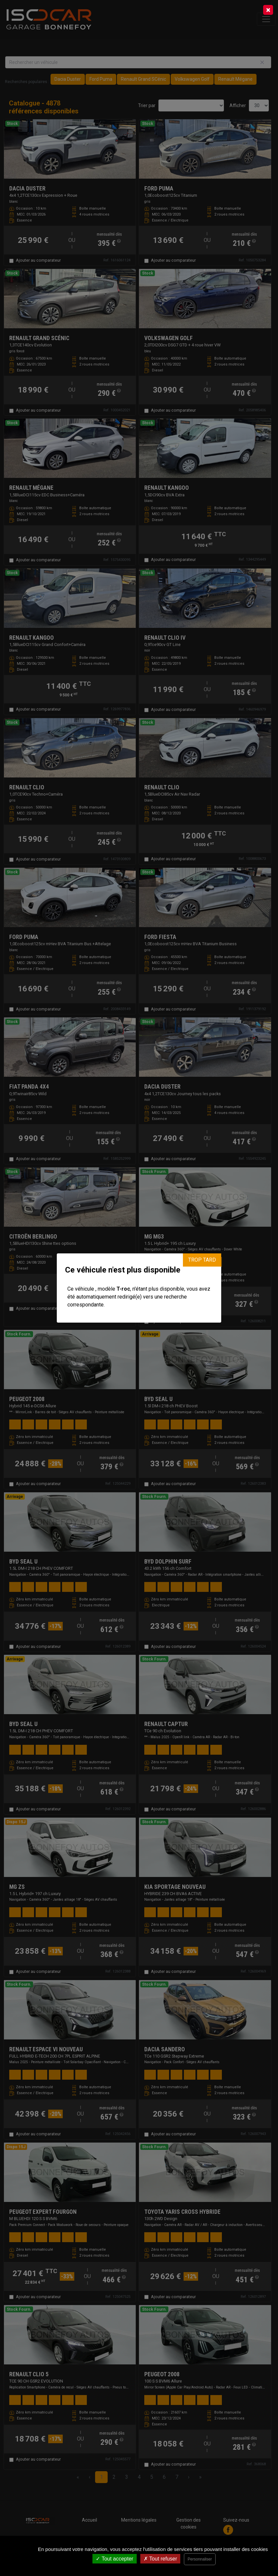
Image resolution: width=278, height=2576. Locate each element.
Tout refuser (160, 2558)
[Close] (268, 10)
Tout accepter (114, 2558)
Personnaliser (200, 2559)
